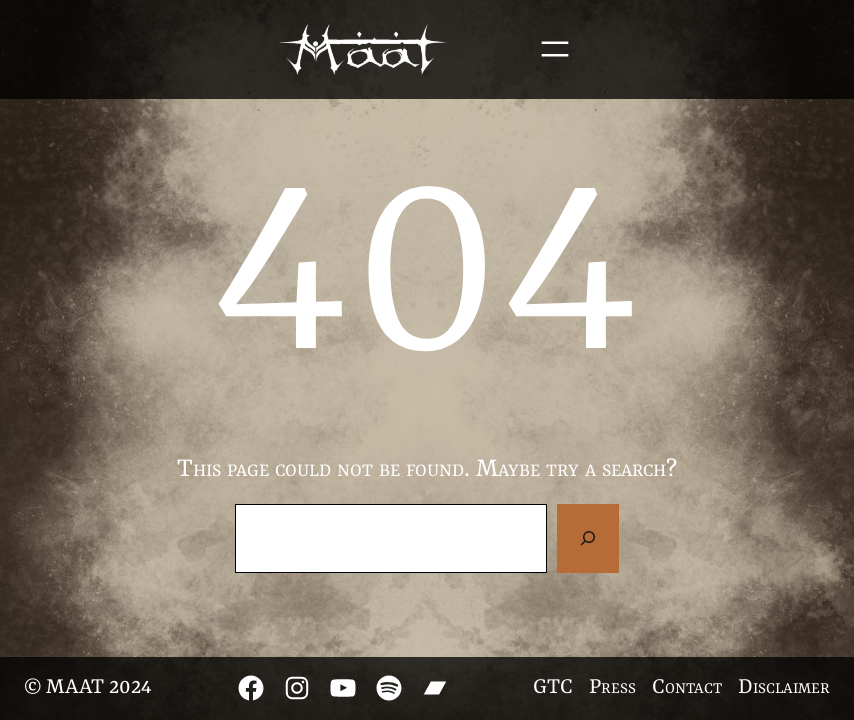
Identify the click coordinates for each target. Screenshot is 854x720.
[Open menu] (555, 49)
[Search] (588, 538)
